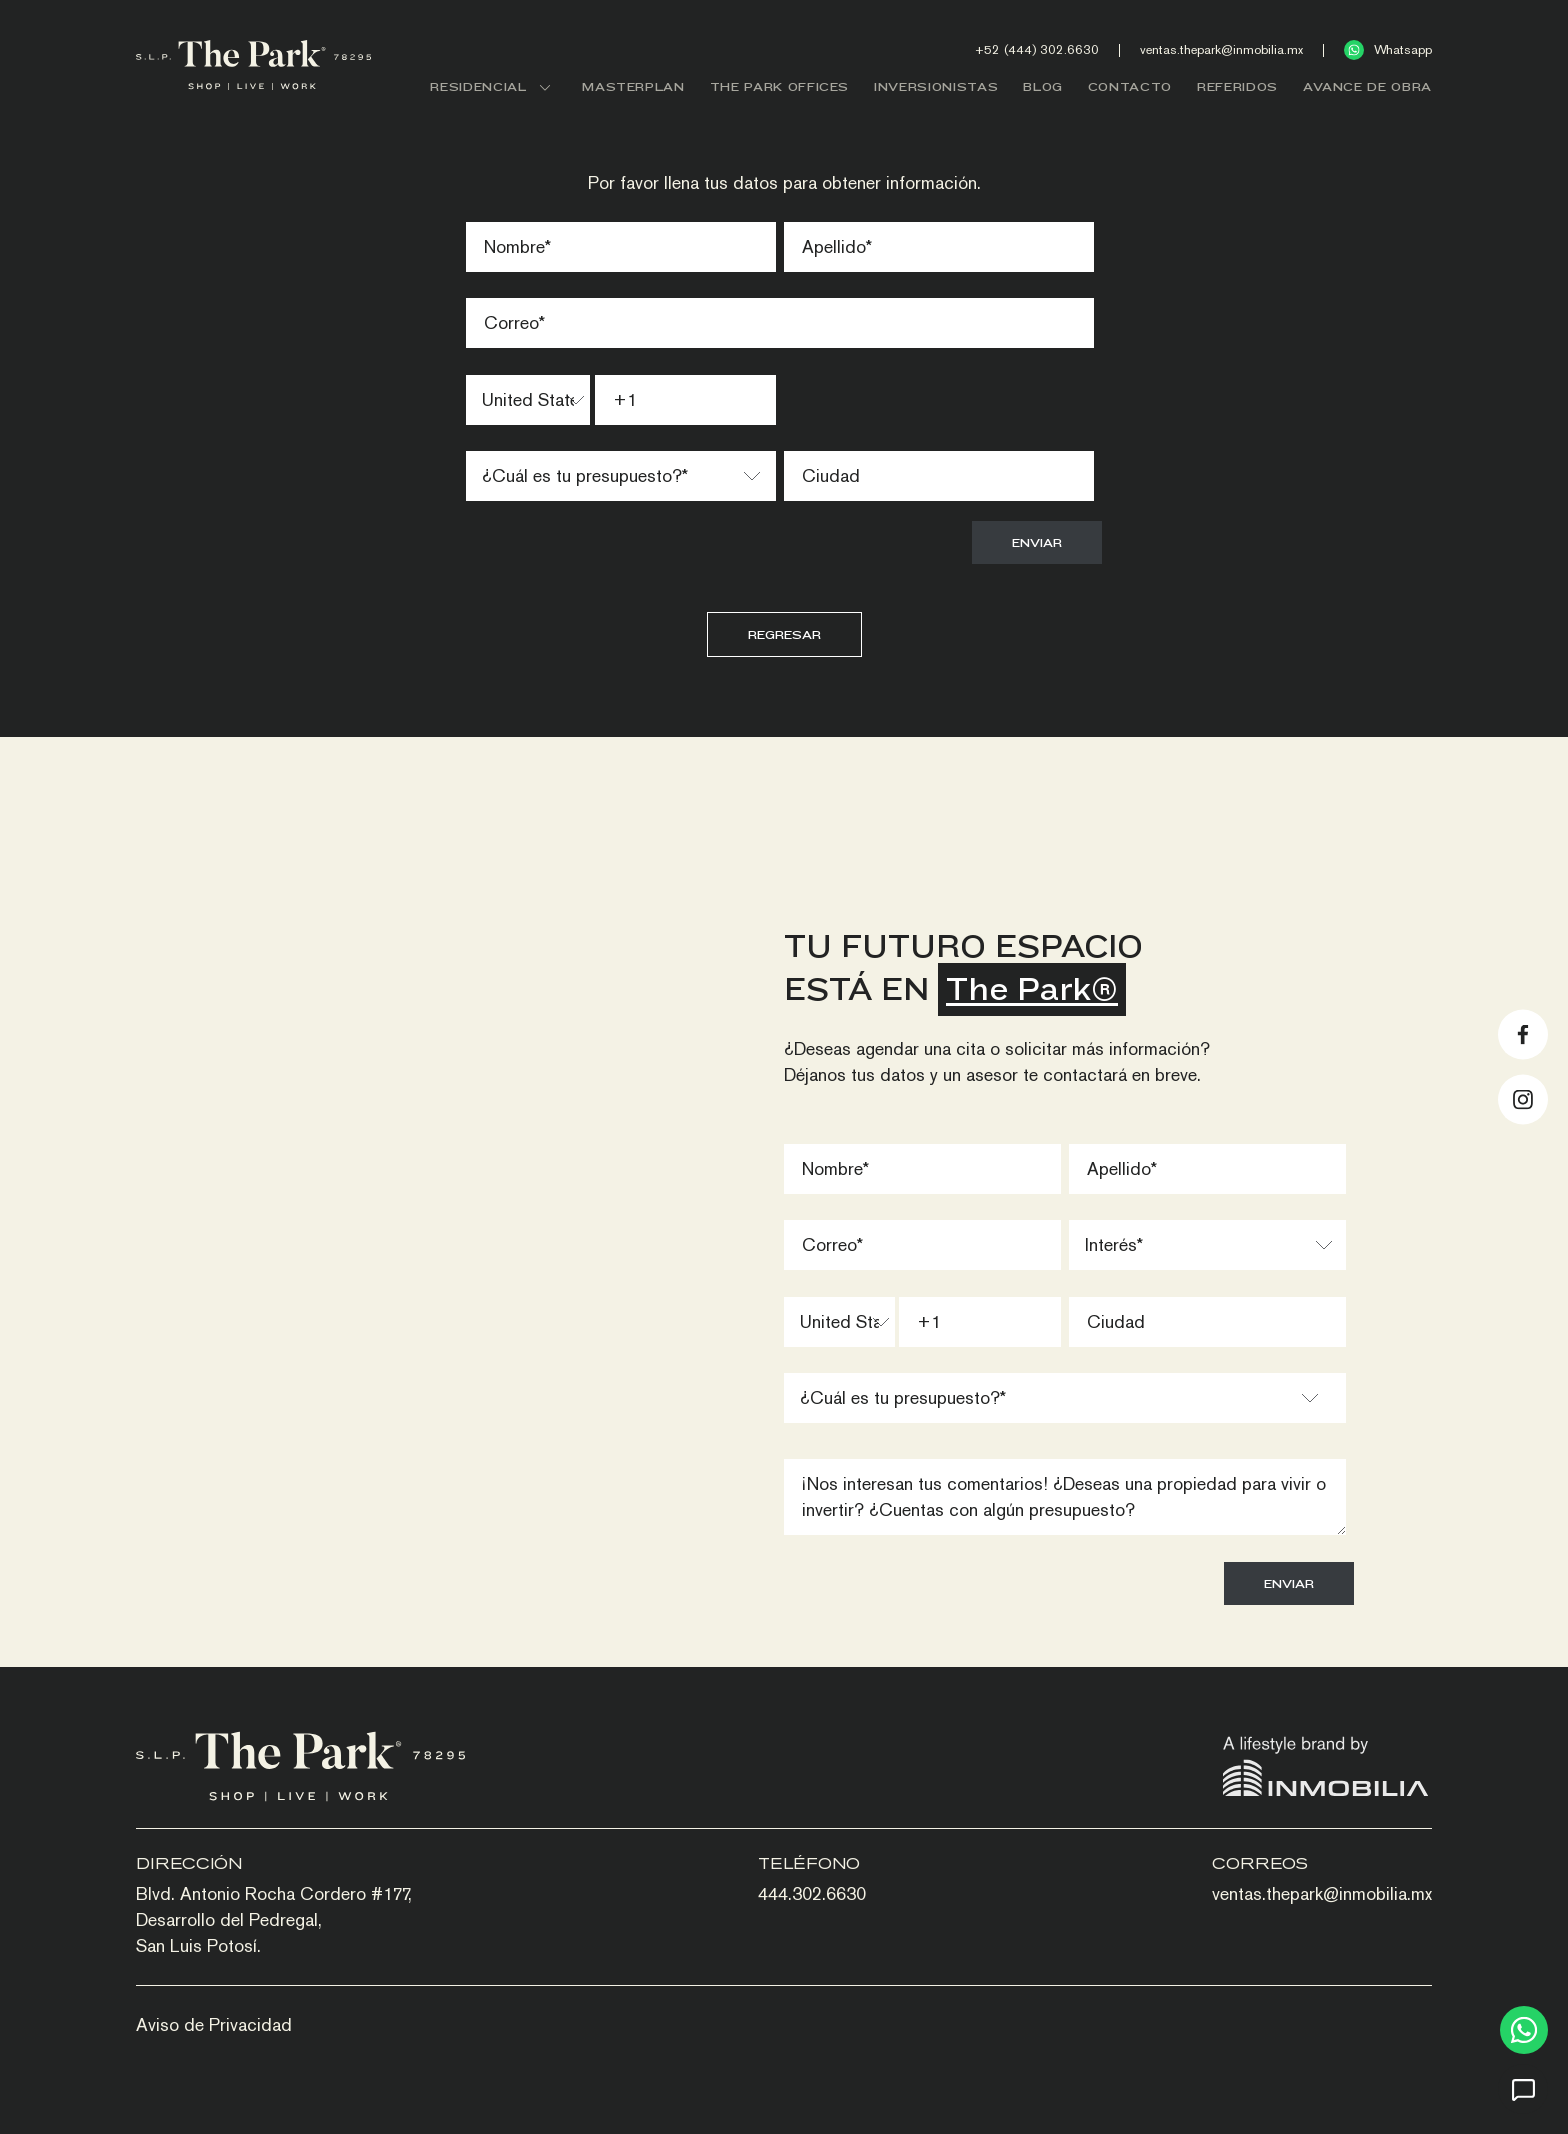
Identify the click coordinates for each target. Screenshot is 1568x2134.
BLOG (1043, 86)
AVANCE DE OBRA (1367, 86)
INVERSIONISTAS (936, 86)
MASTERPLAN (633, 86)
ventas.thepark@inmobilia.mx (1221, 49)
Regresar (784, 634)
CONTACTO (1130, 86)
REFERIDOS (1237, 86)
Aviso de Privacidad (214, 2024)
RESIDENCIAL (493, 86)
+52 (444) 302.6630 (1037, 49)
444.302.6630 (812, 1893)
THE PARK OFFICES (779, 86)
